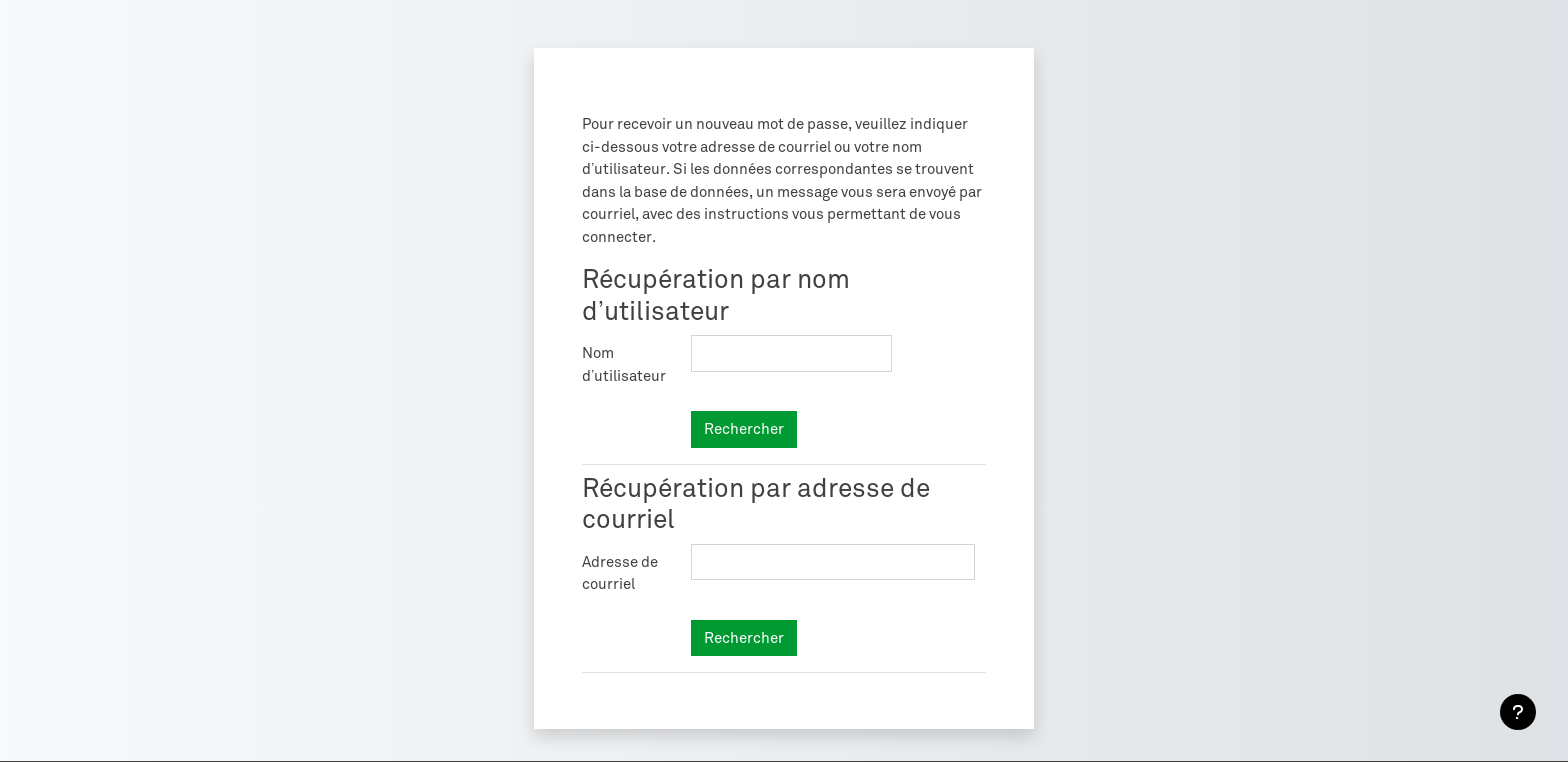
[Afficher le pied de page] (1518, 712)
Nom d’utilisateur (624, 364)
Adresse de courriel (620, 573)
